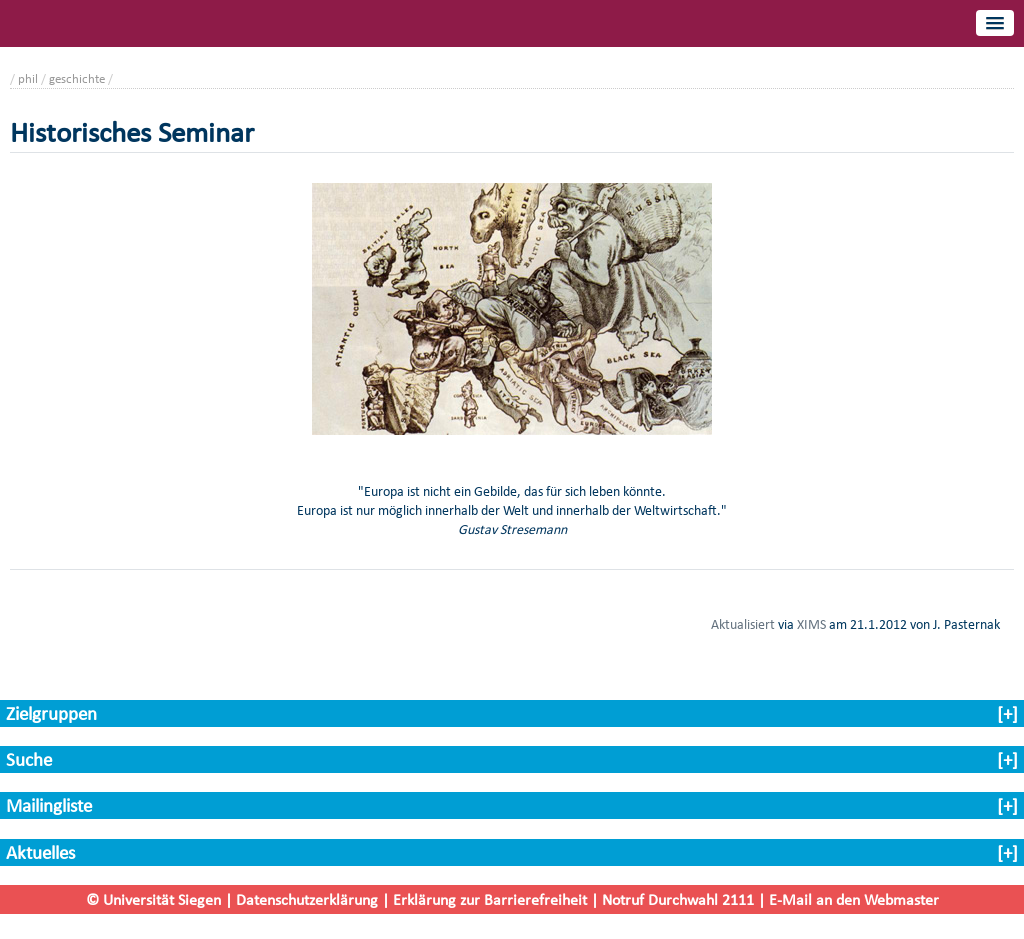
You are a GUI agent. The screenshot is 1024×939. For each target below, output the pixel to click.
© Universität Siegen (153, 899)
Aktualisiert (743, 624)
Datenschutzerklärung (307, 899)
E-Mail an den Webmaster (854, 899)
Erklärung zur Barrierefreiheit (490, 899)
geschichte (77, 78)
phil (28, 78)
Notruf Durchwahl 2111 (678, 899)
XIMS (811, 624)
